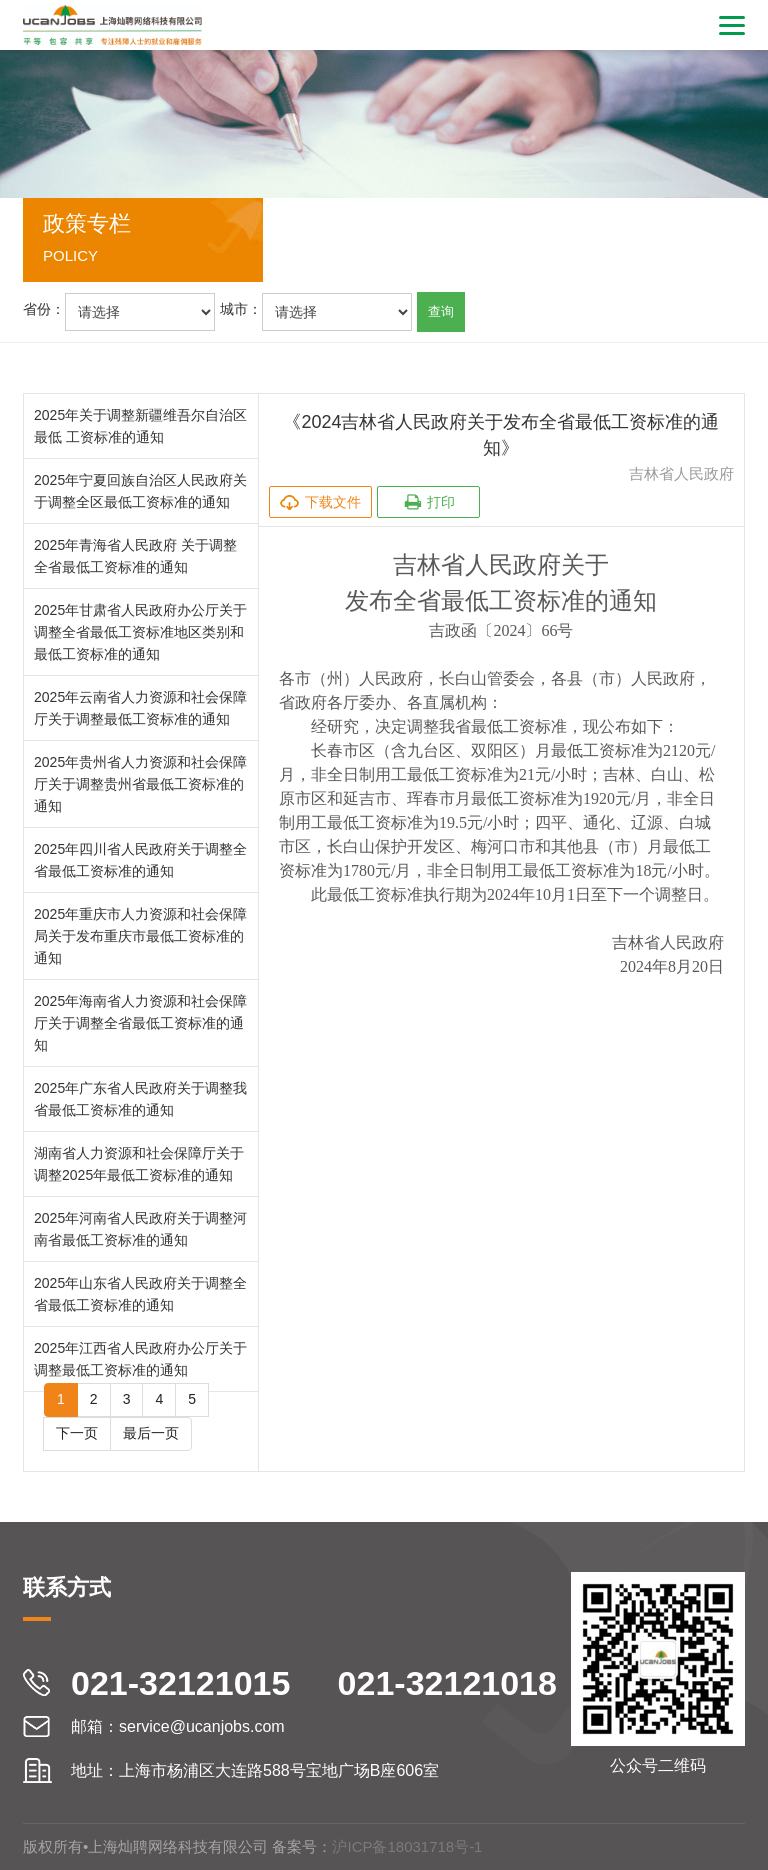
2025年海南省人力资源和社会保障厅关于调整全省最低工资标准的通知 (140, 1023)
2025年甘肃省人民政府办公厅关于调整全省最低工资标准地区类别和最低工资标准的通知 (140, 632)
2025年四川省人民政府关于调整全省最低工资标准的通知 (140, 860)
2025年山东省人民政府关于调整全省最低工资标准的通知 (140, 1294)
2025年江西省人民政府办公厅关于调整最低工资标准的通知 (140, 1359)
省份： (44, 309)
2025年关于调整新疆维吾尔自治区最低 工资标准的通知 (140, 426)
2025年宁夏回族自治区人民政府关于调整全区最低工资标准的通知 (140, 491)
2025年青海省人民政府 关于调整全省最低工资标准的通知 (135, 556)
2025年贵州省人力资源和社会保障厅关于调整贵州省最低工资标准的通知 (140, 784)
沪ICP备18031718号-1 (407, 1846)
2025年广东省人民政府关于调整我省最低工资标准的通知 (140, 1099)
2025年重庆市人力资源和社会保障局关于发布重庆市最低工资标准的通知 (140, 936)
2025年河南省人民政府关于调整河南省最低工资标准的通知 (140, 1229)
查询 (441, 311)
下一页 (77, 1433)
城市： (241, 309)
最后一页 (151, 1433)
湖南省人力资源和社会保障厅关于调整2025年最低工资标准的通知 (139, 1164)
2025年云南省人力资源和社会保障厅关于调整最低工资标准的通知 (140, 708)
